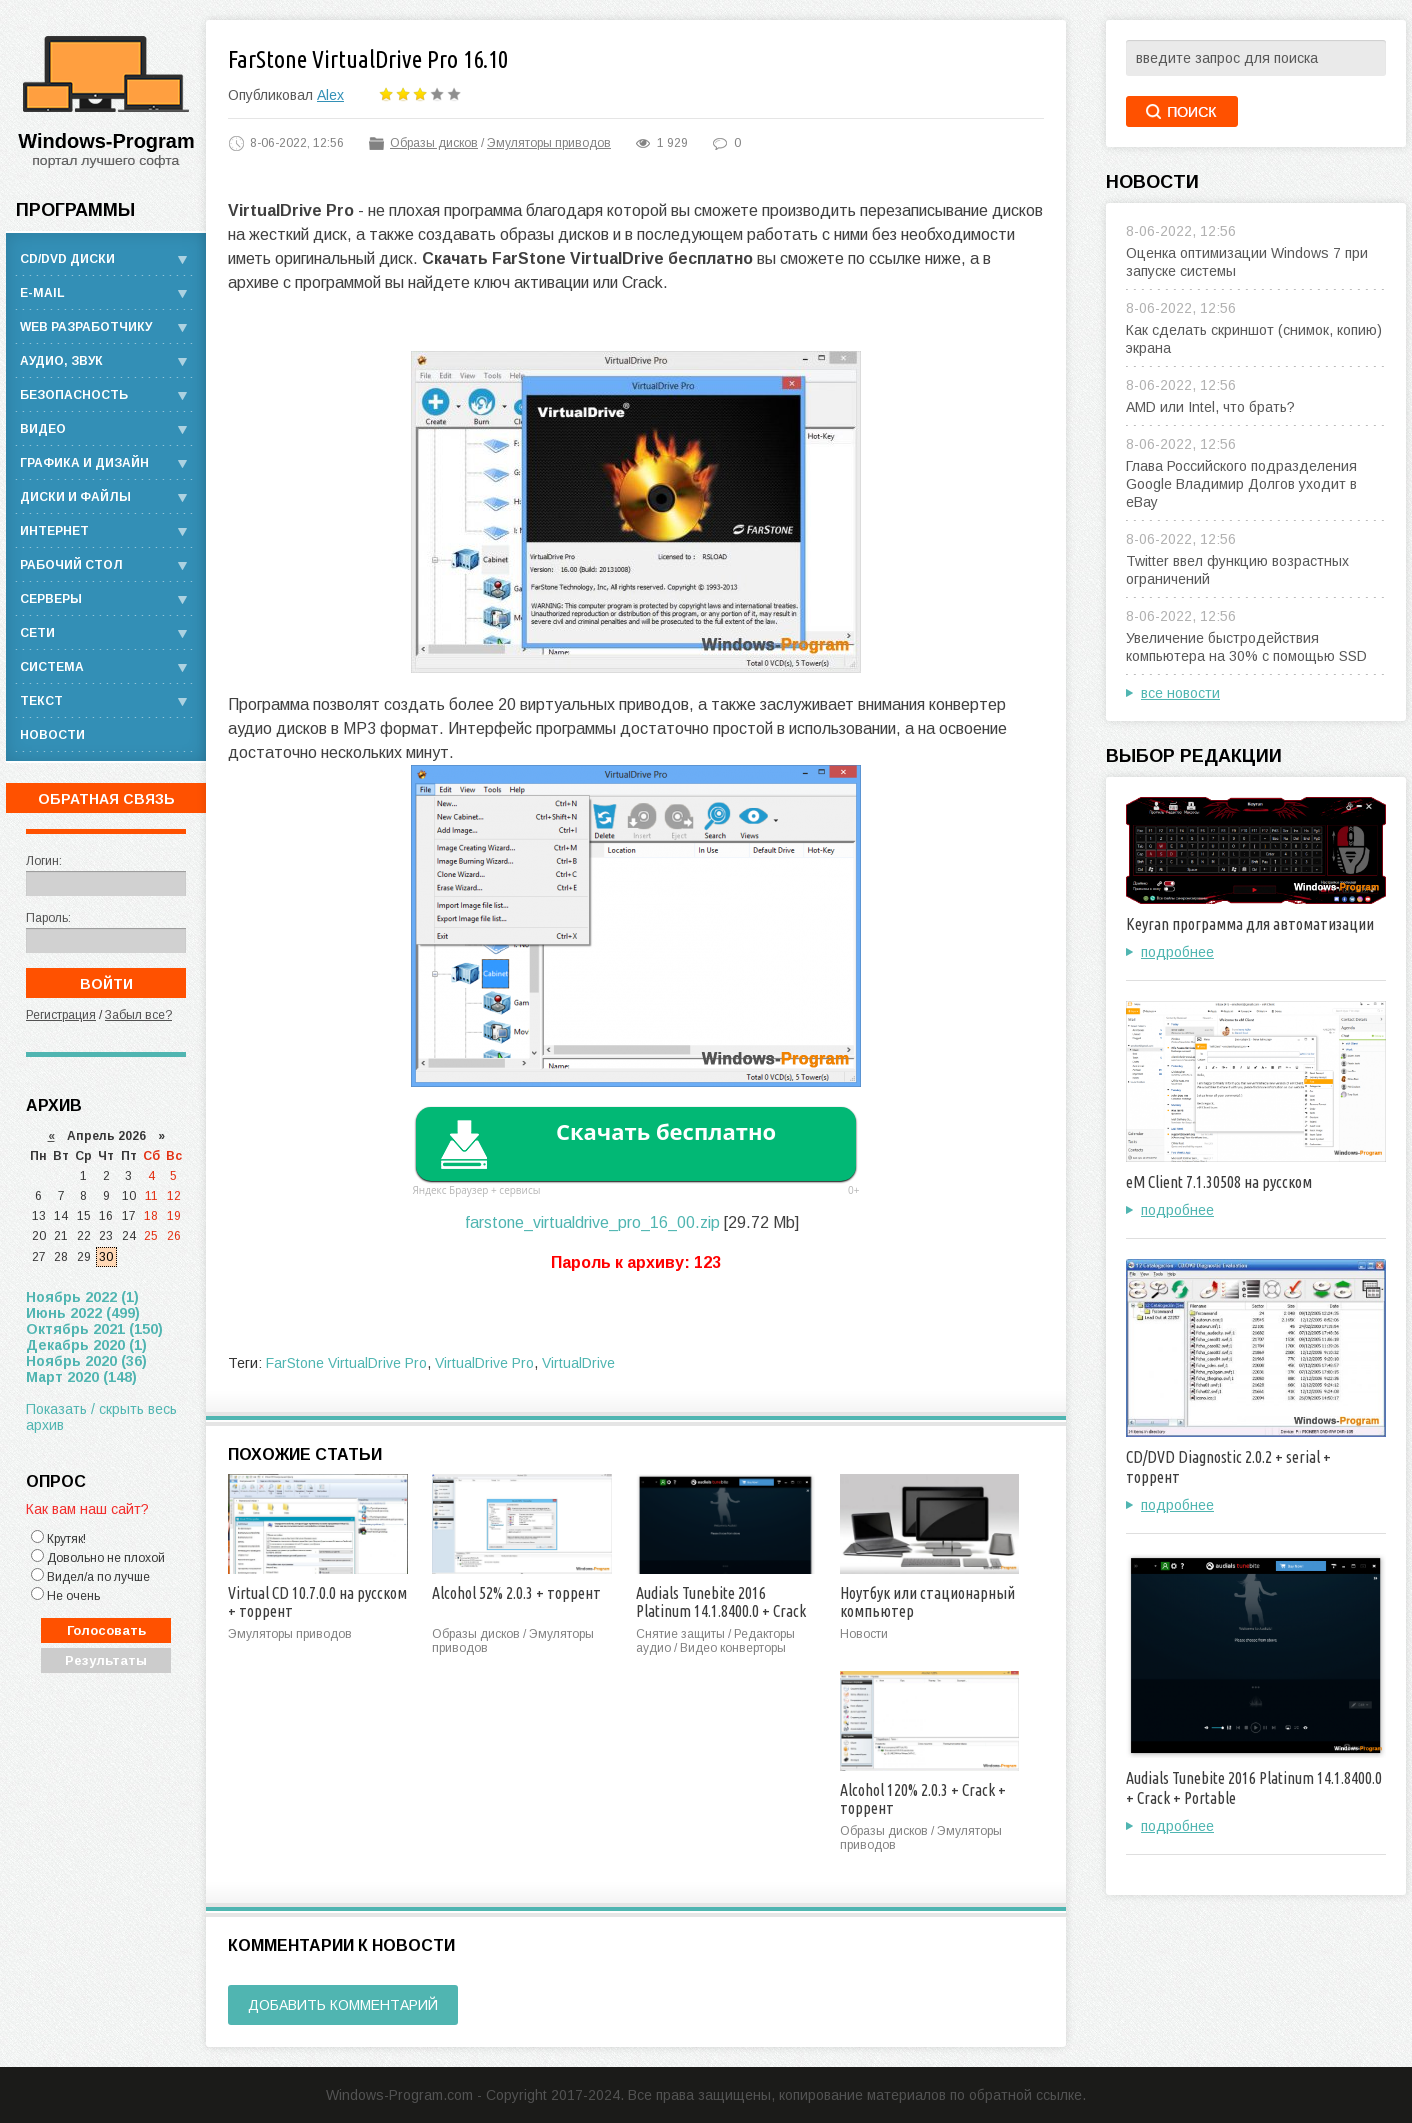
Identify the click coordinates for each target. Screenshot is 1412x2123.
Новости (52, 735)
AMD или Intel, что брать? (1210, 407)
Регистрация (61, 1015)
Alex (330, 95)
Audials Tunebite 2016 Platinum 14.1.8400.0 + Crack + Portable (721, 1611)
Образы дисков (434, 143)
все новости (1180, 693)
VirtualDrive (578, 1363)
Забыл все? (138, 1015)
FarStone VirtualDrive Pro (346, 1363)
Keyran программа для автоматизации (1250, 924)
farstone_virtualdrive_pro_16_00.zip (592, 1222)
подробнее (1177, 952)
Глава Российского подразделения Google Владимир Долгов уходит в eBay (1241, 484)
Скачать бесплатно (666, 1131)
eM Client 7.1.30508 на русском (1219, 1182)
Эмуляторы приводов (549, 143)
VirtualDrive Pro (484, 1363)
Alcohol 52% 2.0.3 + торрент (516, 1593)
